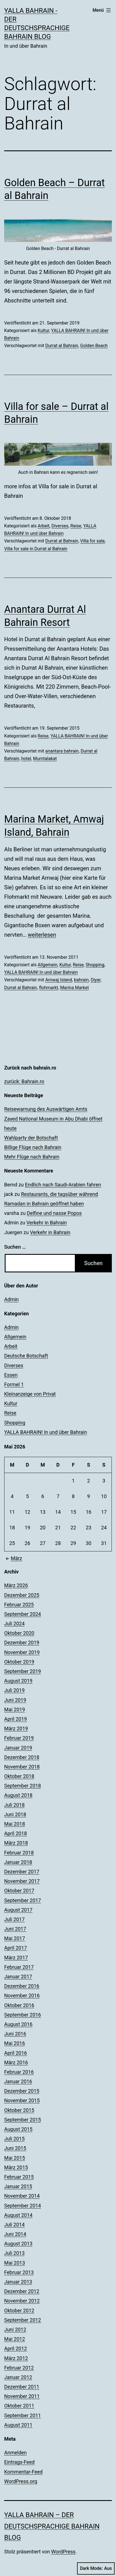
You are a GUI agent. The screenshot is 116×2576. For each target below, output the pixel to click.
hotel (26, 758)
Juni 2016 (15, 2034)
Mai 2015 (14, 2158)
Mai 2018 (14, 1824)
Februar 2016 (19, 2072)
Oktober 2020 (19, 1633)
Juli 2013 (14, 2253)
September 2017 (22, 1900)
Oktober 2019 (19, 1662)
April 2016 (15, 2053)
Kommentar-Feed (23, 2472)
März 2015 (16, 2167)
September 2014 (22, 2206)
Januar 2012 (18, 2377)
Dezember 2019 (21, 1642)
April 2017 (15, 1948)
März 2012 (16, 2358)
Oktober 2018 (19, 1776)
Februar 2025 (19, 1604)
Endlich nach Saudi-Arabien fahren (63, 1185)
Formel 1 (14, 1384)
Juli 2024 (14, 1623)
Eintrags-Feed (19, 2462)
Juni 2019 (15, 1700)
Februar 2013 (19, 2272)
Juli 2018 (14, 1805)
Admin (11, 1299)
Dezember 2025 (21, 1595)
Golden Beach (94, 345)
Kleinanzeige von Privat (30, 1394)
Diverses (59, 525)
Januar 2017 (18, 1976)
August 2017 (18, 1910)
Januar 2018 (18, 1862)
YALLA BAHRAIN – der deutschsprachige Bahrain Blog (52, 2526)
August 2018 (18, 1795)
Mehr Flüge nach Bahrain (31, 1157)
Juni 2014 (15, 2234)
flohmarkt (48, 987)
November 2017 (22, 1881)
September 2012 (22, 2320)
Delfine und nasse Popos (54, 1213)
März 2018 (16, 1843)
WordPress (63, 2552)
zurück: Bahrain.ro (24, 1081)
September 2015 (22, 2120)
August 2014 (18, 2215)
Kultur (43, 330)
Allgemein (47, 964)
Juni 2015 (15, 2148)
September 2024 (22, 1614)
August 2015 (18, 2129)
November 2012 (22, 2301)
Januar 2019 (18, 1748)
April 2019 (15, 1719)
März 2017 (16, 1957)
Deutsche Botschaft (26, 1356)
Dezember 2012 (21, 2291)
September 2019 (22, 1671)
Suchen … (15, 1247)
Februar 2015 (19, 2177)
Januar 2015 (18, 2186)
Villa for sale (92, 541)
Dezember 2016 (21, 1986)
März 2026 (16, 1585)
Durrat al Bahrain (61, 345)
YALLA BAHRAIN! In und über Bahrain (41, 972)
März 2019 (16, 1728)
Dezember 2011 (21, 2387)
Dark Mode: (96, 2568)
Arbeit (43, 525)
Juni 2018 (15, 1814)
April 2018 (15, 1833)
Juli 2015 (14, 2139)
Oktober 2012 (19, 2310)
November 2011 (22, 2396)
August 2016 (18, 2024)
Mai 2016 (14, 2043)
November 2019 (22, 1652)
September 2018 (22, 1786)
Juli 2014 (14, 2224)
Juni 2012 (15, 2329)
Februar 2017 (19, 1967)
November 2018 (22, 1767)
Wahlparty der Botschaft (31, 1138)
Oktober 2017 (19, 1890)
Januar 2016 (18, 2081)
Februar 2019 (19, 1738)
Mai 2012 (14, 2339)
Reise (75, 525)
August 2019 (18, 1681)
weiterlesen (42, 934)
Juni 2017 (15, 1929)
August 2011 (18, 2425)
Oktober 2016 (19, 2005)
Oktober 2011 (19, 2406)
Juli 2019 (14, 1690)
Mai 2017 (14, 1938)
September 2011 (22, 2415)
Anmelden (15, 2452)
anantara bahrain (62, 751)
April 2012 (15, 2348)
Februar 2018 (19, 1853)
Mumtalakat (45, 758)
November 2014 (22, 2196)
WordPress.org (20, 2481)
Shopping (95, 964)
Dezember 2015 (21, 2091)
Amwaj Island (58, 979)
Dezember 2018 (21, 1757)
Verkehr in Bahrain (46, 1222)
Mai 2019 (14, 1709)
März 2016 (16, 2062)
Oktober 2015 (19, 2110)
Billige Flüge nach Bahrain (32, 1147)
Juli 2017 (14, 1919)
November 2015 (22, 2100)
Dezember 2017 (21, 1872)
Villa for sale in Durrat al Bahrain (35, 548)
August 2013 (18, 2243)
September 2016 (22, 2015)
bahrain (81, 979)
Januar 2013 (18, 2282)
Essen (11, 1375)
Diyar (95, 979)
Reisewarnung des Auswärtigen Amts (45, 1109)
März (13, 1558)
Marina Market (74, 987)
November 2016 (22, 1995)
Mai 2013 (14, 2263)
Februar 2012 (19, 2368)
